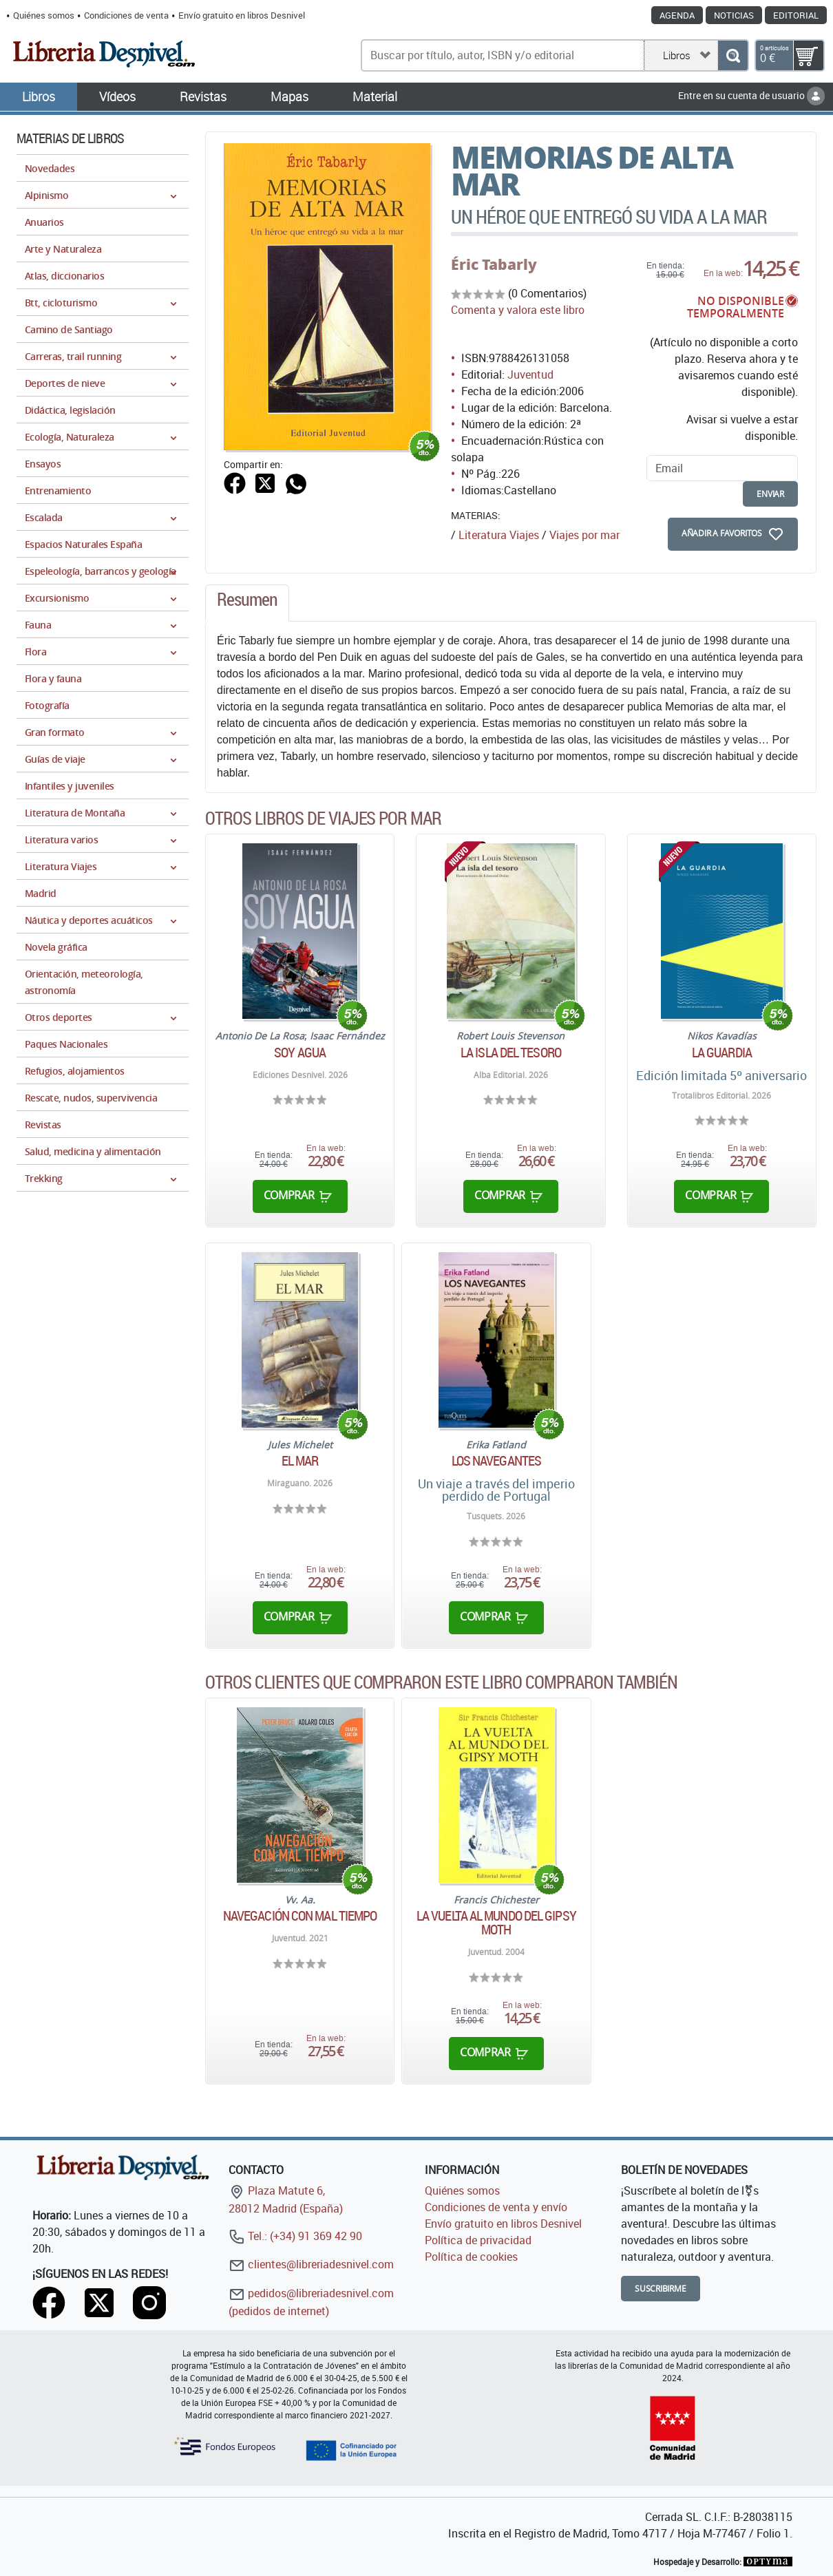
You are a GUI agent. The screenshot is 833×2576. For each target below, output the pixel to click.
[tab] (247, 603)
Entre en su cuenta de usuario (751, 95)
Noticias (734, 15)
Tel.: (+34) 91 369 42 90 (295, 2236)
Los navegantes (496, 1461)
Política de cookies (471, 2256)
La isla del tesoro (511, 1052)
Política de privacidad (478, 2240)
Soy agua (300, 1052)
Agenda (677, 15)
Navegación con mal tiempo (300, 1916)
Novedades (49, 168)
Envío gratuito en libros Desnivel (241, 15)
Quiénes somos (43, 15)
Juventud (530, 374)
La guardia (722, 1052)
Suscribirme (660, 2288)
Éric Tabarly (494, 264)
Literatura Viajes (498, 534)
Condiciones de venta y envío (496, 2207)
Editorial (796, 15)
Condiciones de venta (126, 15)
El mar (300, 1461)
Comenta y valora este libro (517, 309)
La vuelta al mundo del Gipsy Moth (496, 1922)
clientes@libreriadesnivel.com (311, 2264)
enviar (770, 494)
